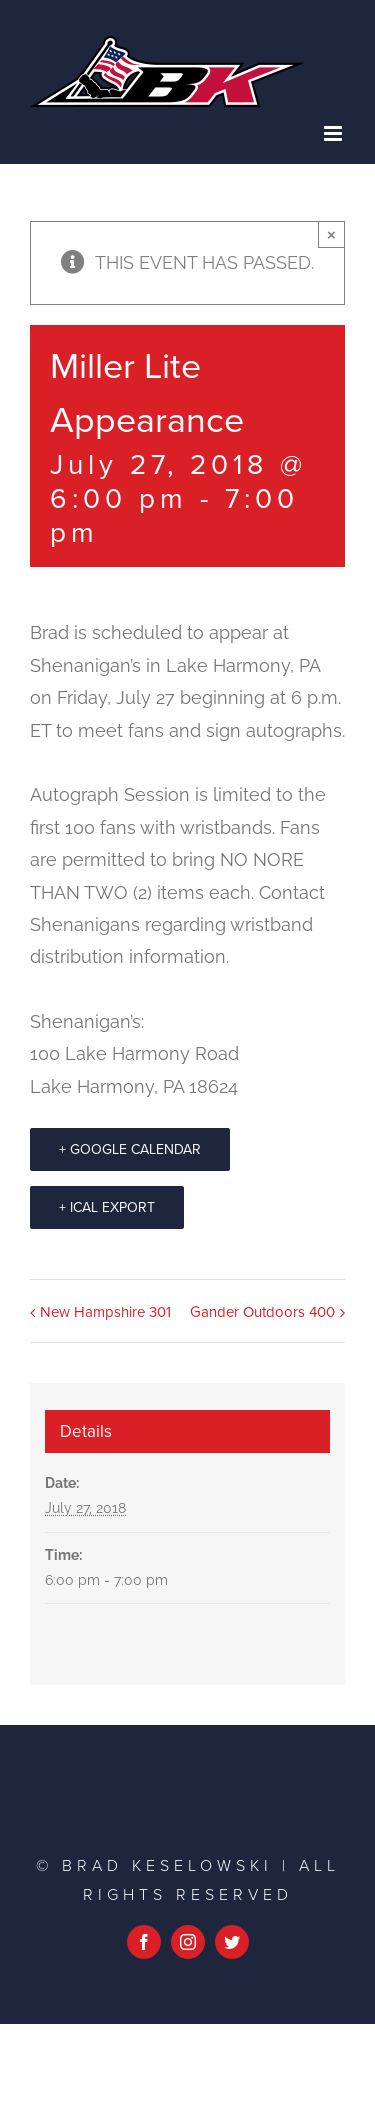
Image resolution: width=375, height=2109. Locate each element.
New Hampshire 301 (105, 1312)
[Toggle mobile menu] (334, 133)
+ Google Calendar (130, 1149)
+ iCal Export (107, 1207)
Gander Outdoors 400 (262, 1312)
